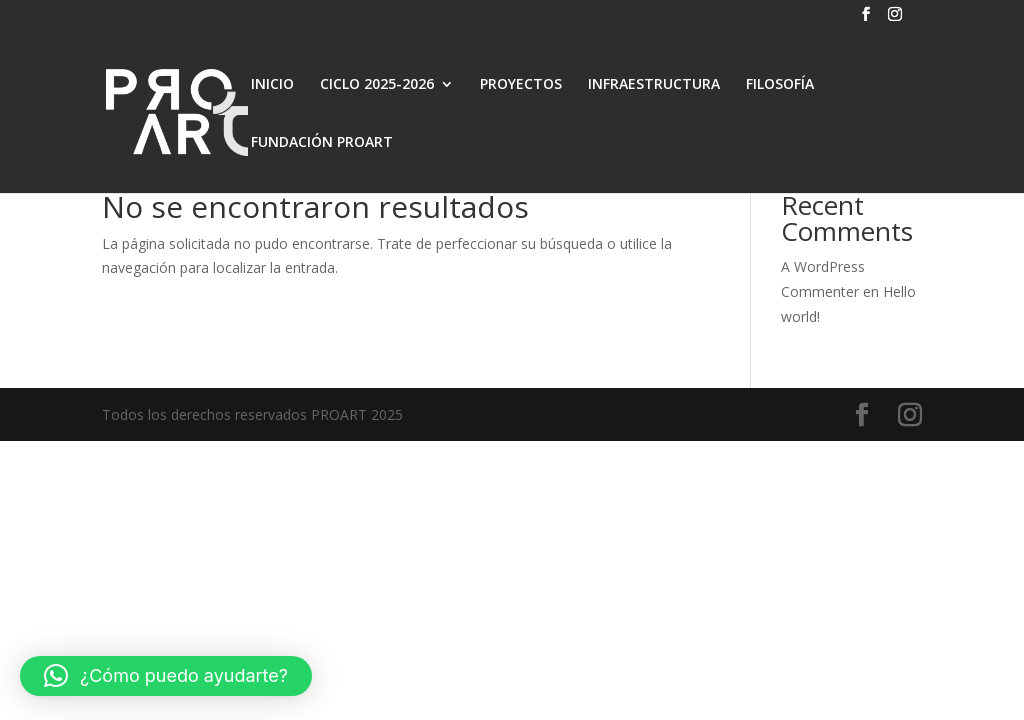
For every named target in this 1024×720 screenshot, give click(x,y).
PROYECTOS (521, 85)
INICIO (272, 85)
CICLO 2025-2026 (377, 85)
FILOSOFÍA (780, 85)
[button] (166, 676)
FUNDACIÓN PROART (322, 143)
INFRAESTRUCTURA (654, 85)
